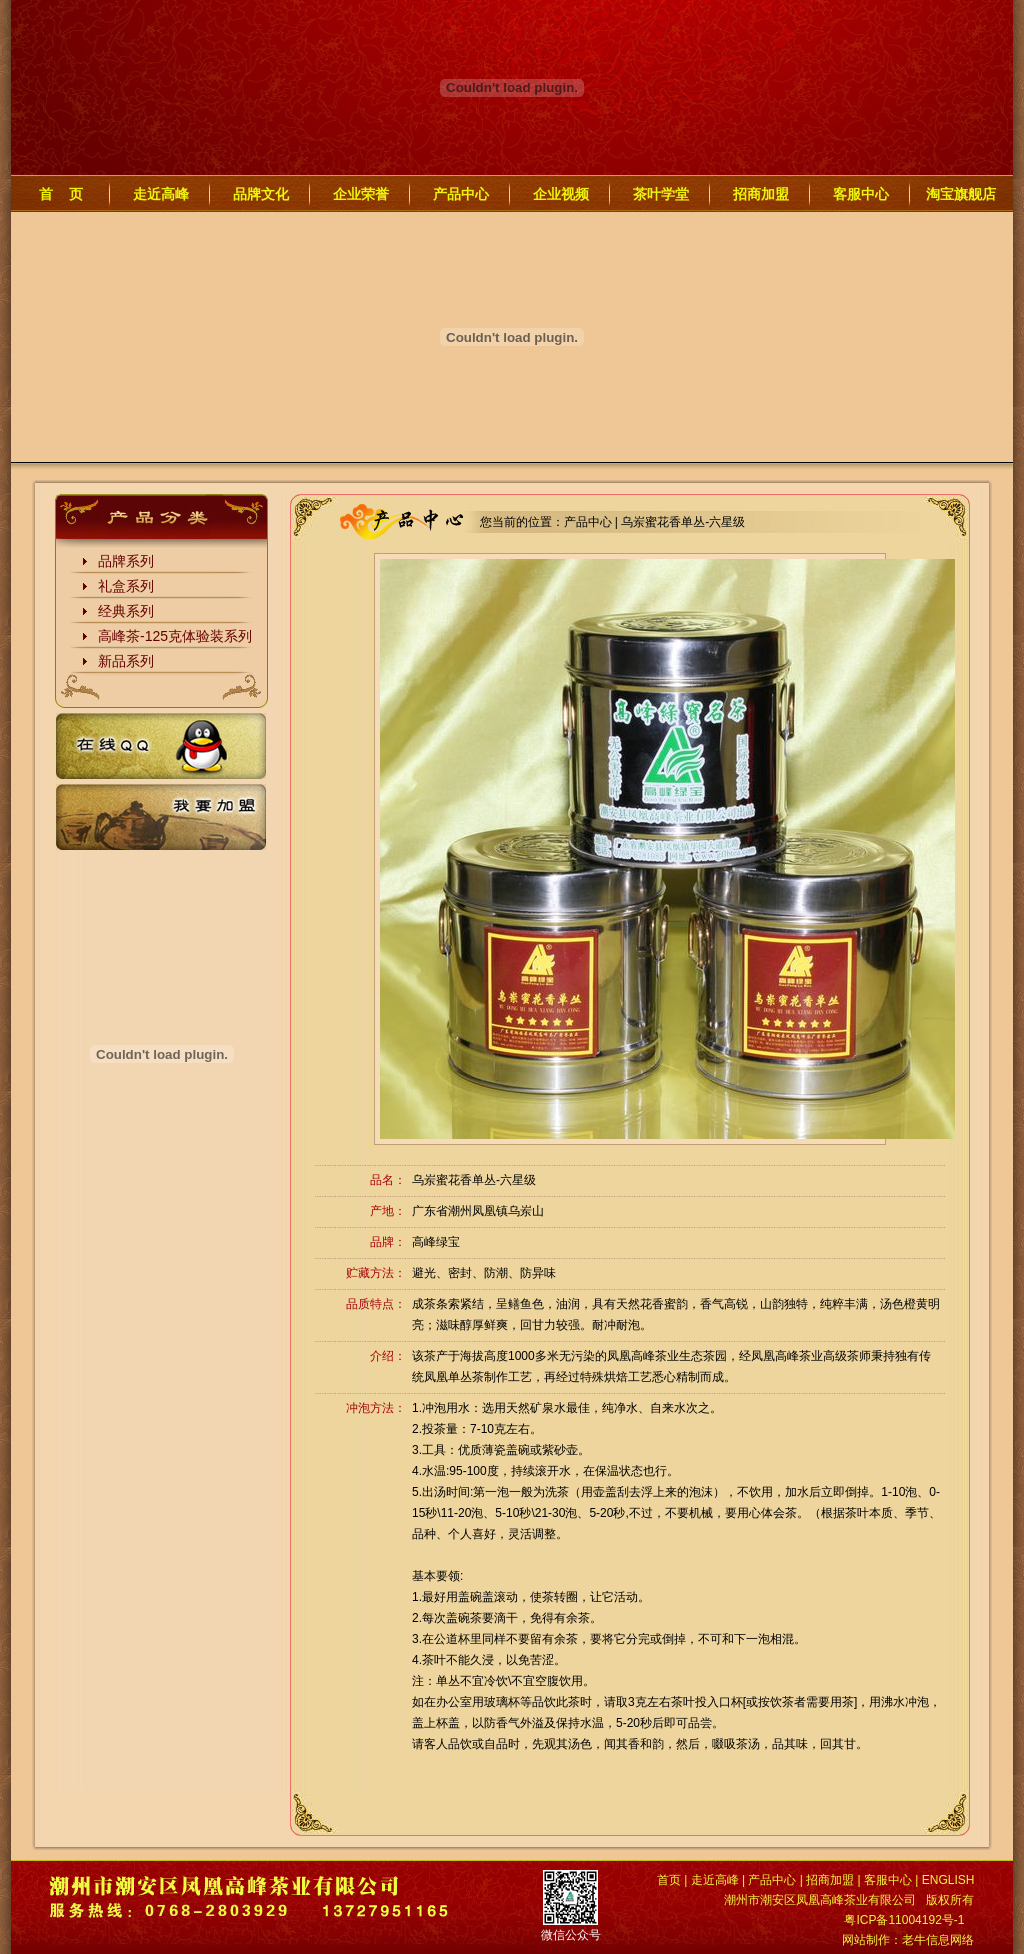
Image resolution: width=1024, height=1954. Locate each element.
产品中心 (461, 194)
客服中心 (861, 194)
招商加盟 (761, 194)
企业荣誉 (361, 194)
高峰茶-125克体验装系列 (175, 636)
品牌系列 (126, 561)
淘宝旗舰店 (961, 194)
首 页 (61, 194)
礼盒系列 (126, 586)
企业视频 (561, 194)
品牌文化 (261, 194)
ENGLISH (948, 1880)
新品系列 (126, 661)
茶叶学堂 (661, 194)
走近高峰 (161, 194)
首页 (669, 1880)
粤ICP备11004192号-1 (904, 1920)
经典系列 (126, 611)
